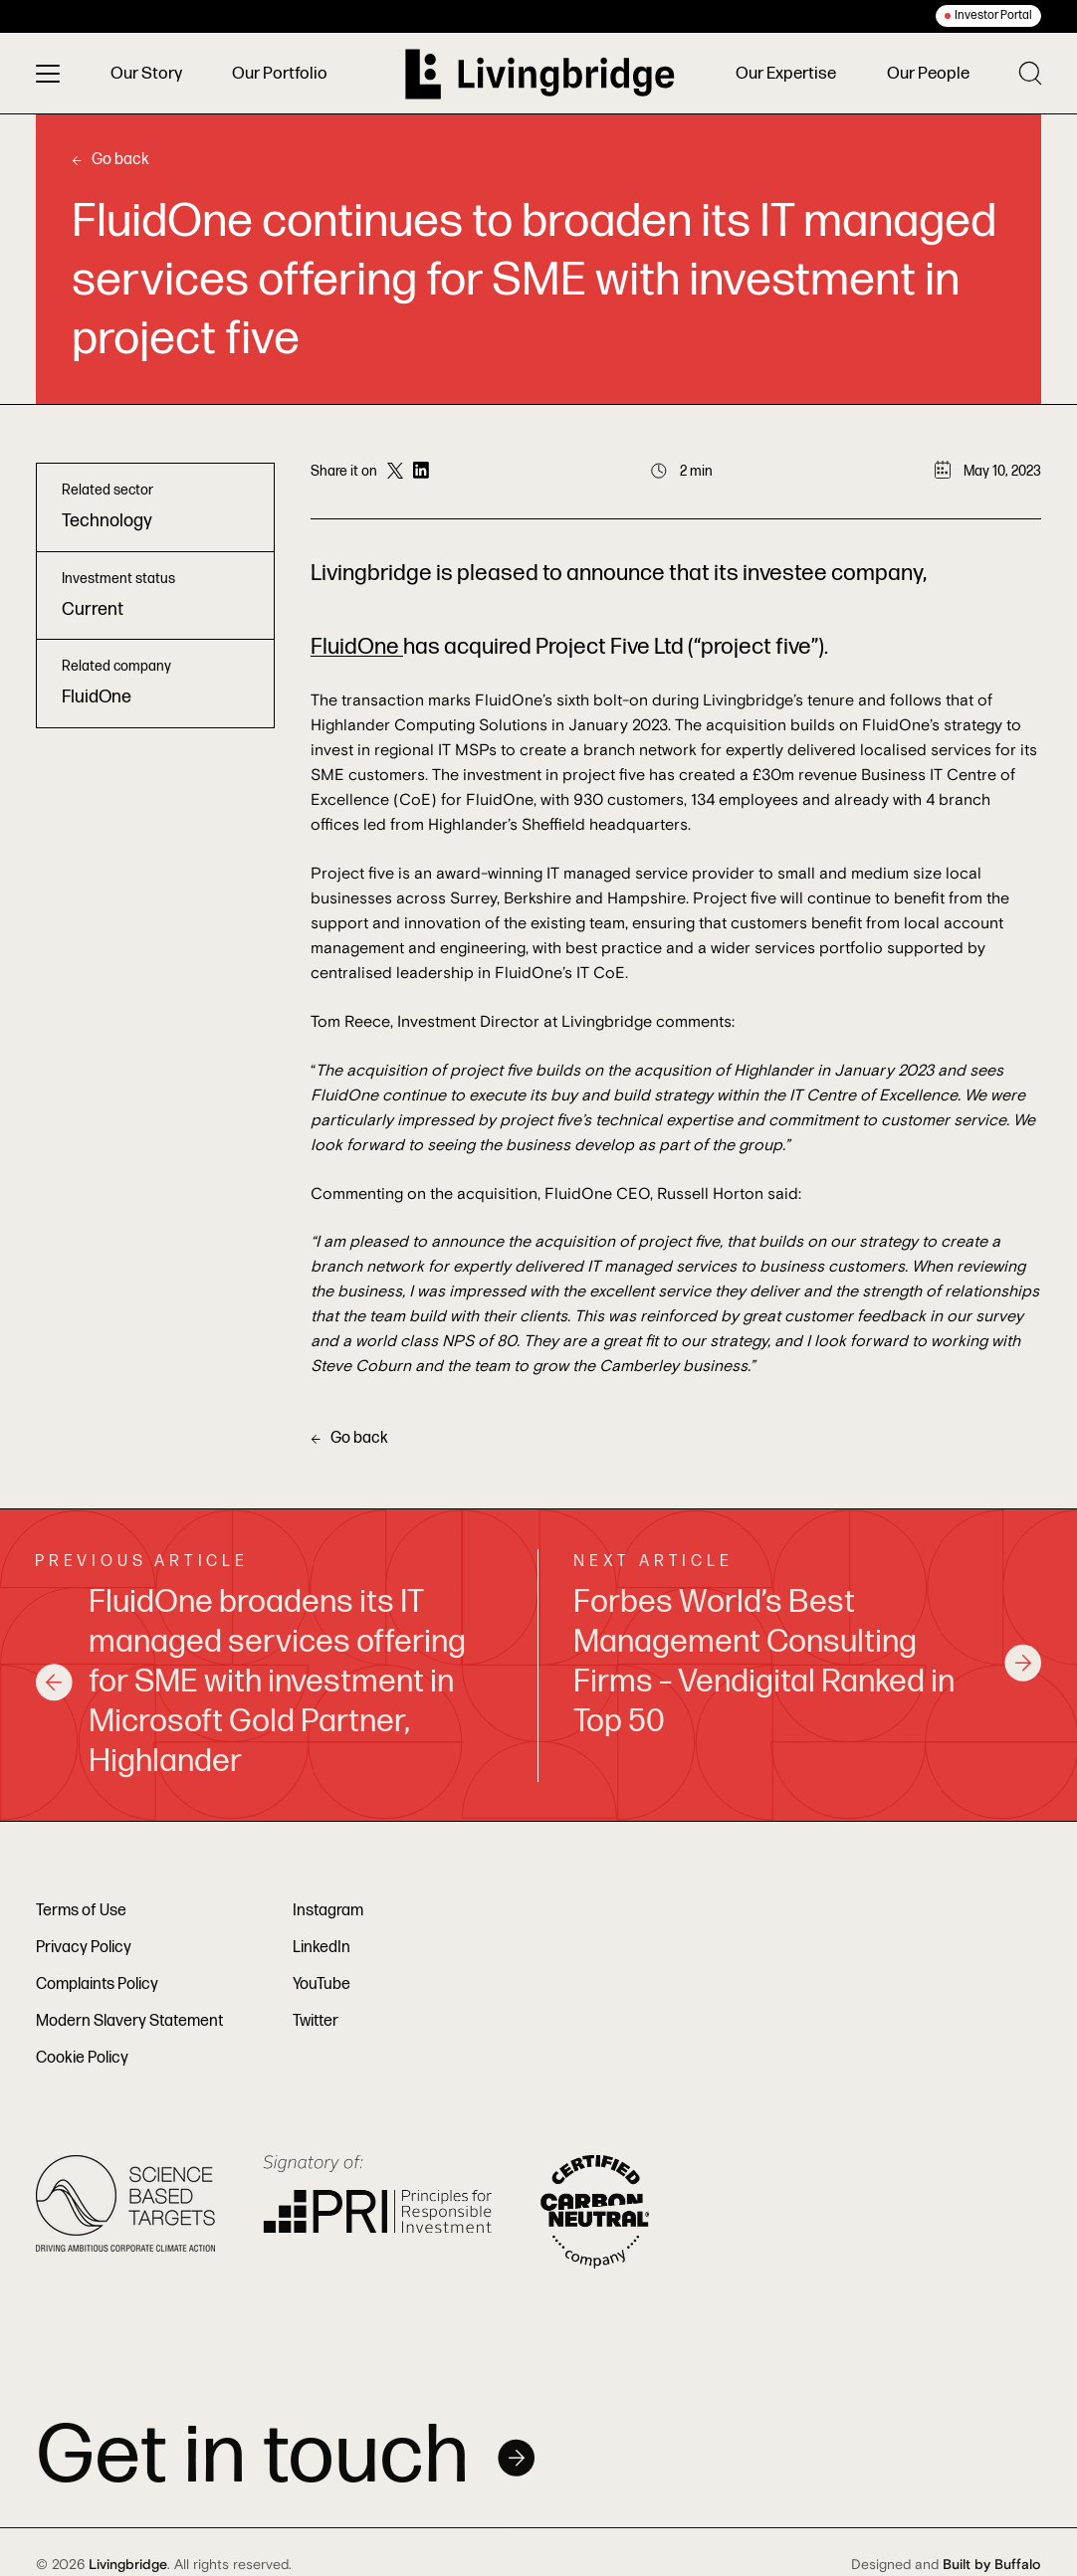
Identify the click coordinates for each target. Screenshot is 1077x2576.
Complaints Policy (97, 1984)
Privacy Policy (83, 1947)
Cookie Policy (82, 2058)
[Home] (540, 74)
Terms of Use (81, 1910)
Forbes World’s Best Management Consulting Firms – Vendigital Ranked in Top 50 (807, 1662)
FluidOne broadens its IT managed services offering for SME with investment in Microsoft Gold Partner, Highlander (250, 1682)
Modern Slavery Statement (129, 2021)
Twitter (315, 2021)
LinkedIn (321, 1947)
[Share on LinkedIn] (421, 472)
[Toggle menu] (48, 74)
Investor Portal (993, 15)
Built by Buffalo (992, 2565)
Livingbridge (128, 2565)
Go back (110, 159)
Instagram (328, 1910)
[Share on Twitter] (395, 472)
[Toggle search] (1030, 73)
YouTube (321, 1984)
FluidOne (357, 647)
